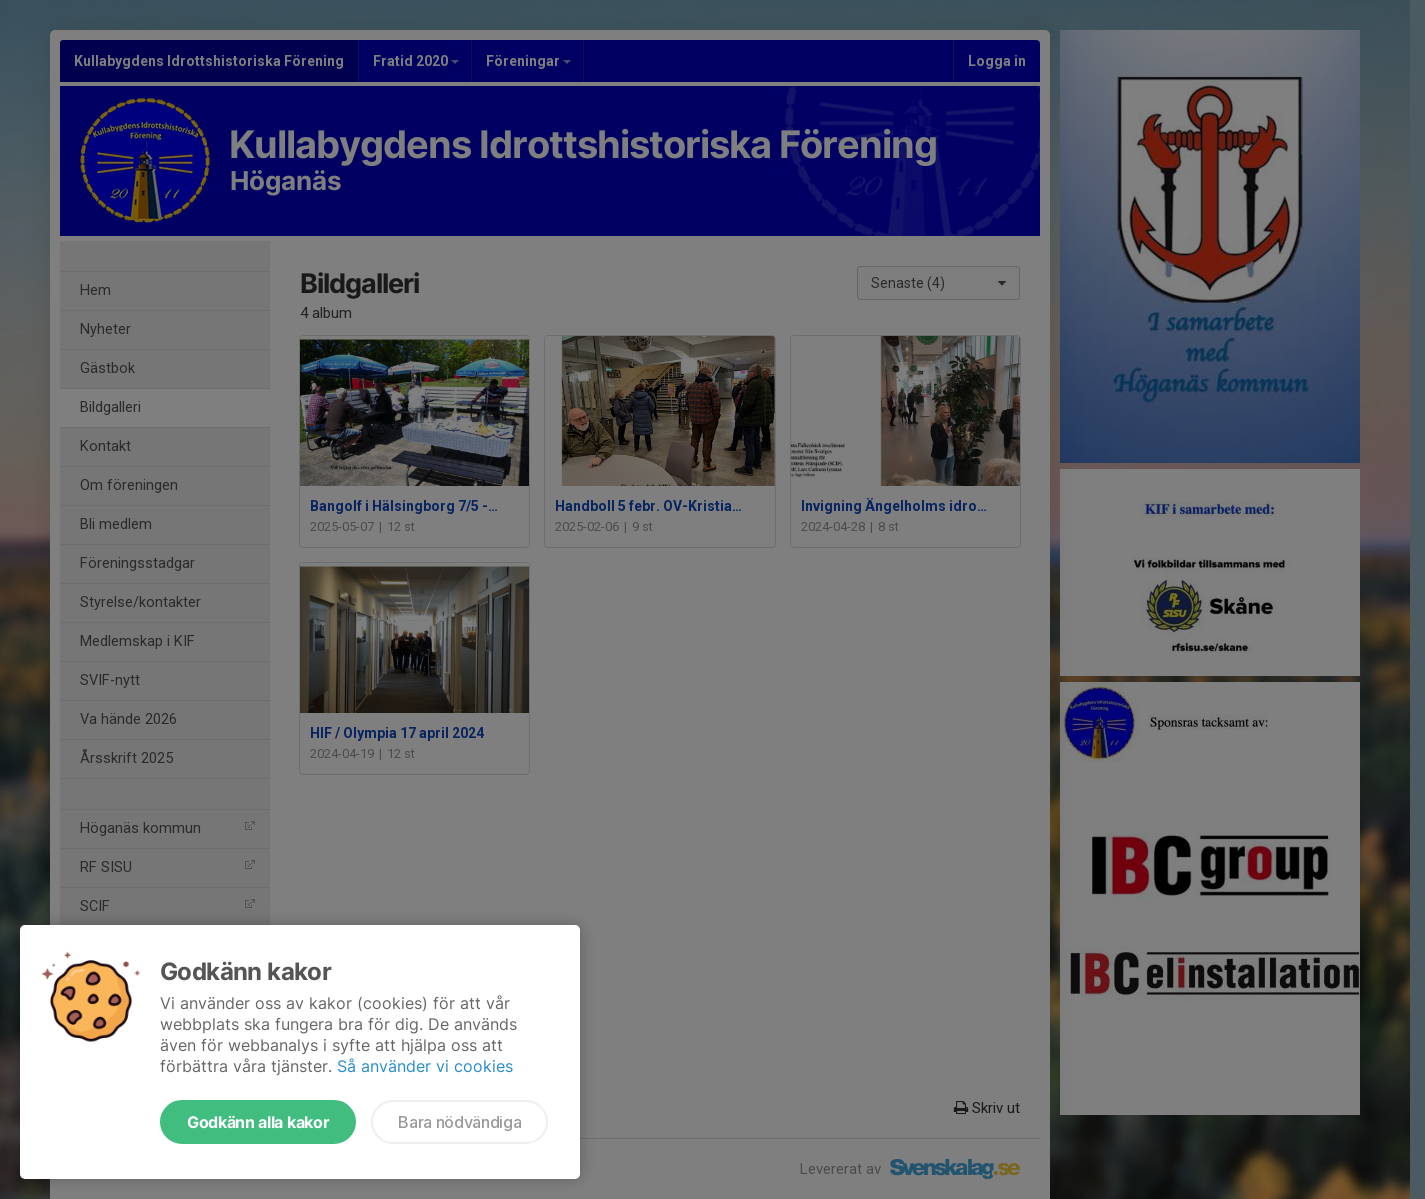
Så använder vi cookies (425, 1066)
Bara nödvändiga (459, 1122)
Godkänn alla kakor (258, 1122)
